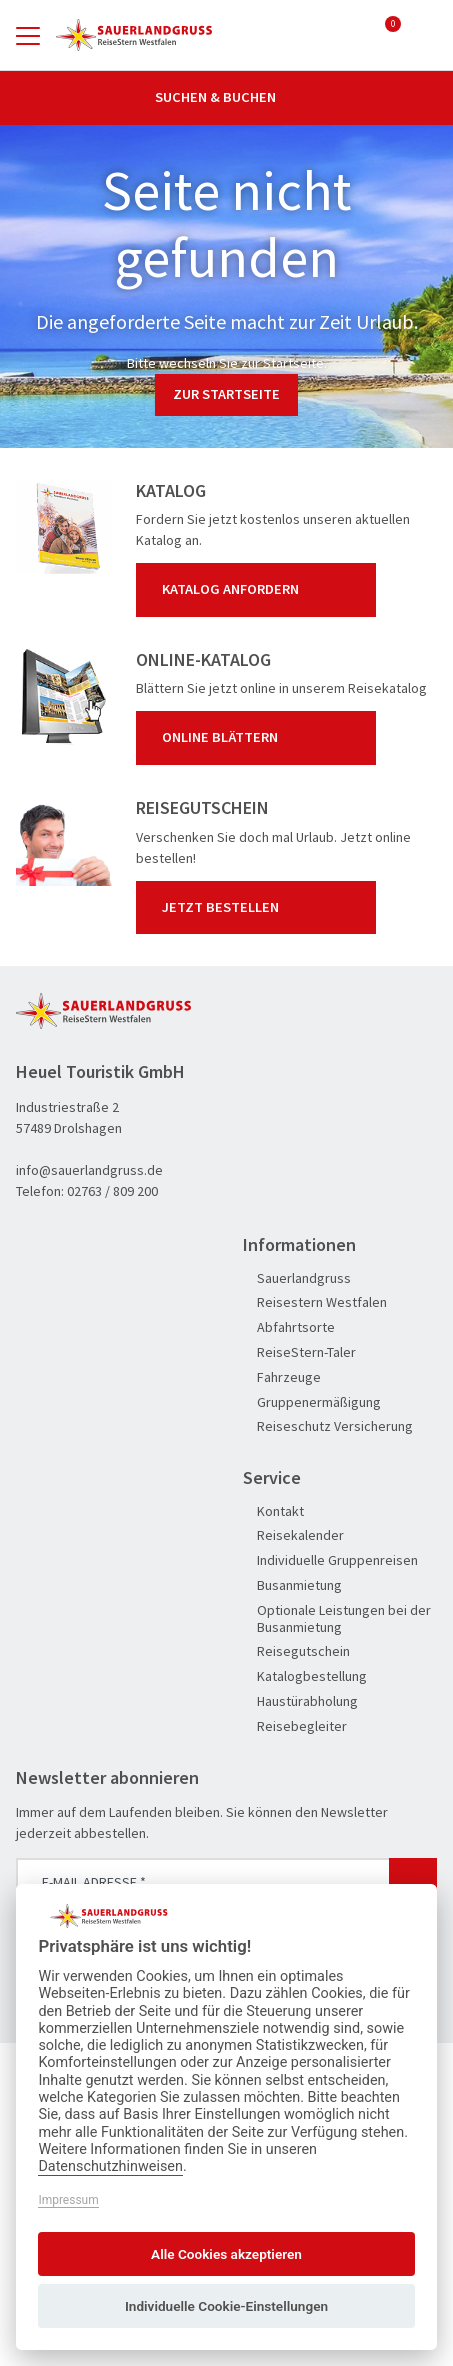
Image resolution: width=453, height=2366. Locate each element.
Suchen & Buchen (227, 97)
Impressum (68, 2200)
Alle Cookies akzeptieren (226, 2254)
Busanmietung (292, 1585)
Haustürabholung (300, 1701)
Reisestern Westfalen (315, 1302)
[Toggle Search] (425, 35)
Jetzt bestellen (260, 907)
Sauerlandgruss (297, 1278)
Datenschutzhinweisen (110, 2166)
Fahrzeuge (282, 1377)
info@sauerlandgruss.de (89, 1170)
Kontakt (273, 1511)
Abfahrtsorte (289, 1327)
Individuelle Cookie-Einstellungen (226, 2306)
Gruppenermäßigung (312, 1402)
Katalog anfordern (260, 590)
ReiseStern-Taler (299, 1352)
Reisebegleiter (295, 1726)
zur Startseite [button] (226, 394)
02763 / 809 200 (112, 1191)
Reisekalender (293, 1535)
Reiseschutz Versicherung (328, 1426)
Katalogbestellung (305, 1676)
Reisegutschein (296, 1651)
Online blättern (260, 738)
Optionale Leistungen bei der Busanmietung (337, 1619)
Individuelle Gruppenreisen (330, 1560)
